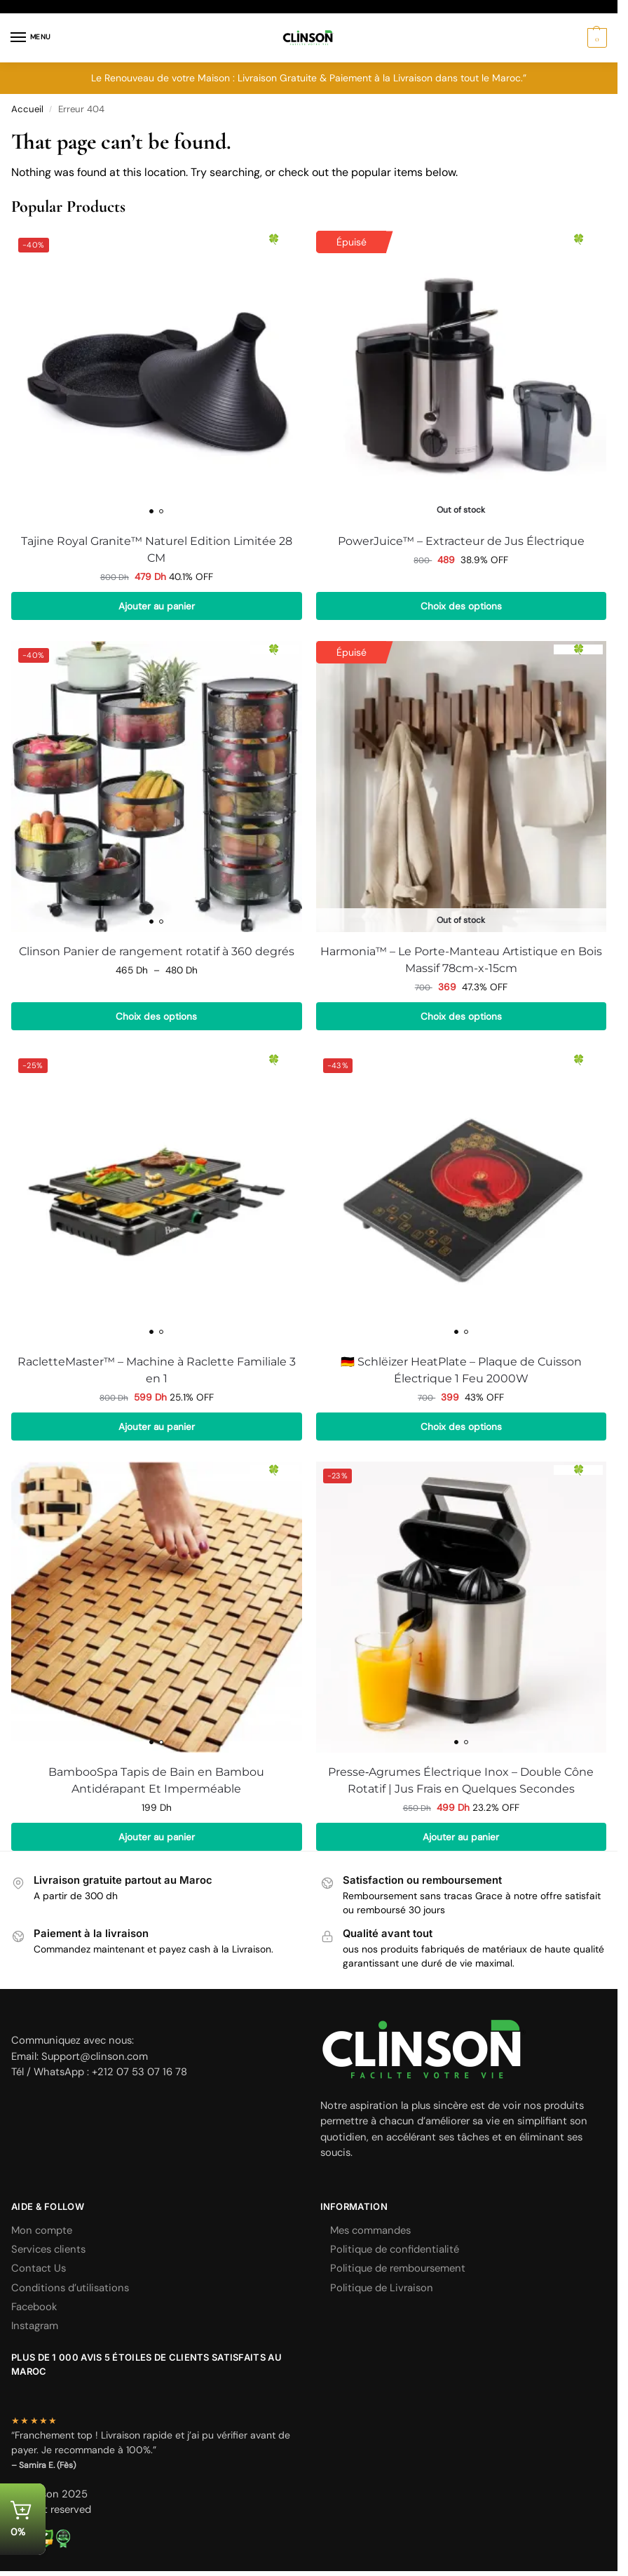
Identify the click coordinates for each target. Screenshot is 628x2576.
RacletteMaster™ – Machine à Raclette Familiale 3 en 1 (157, 1370)
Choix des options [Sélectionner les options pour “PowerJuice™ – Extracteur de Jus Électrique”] (461, 606)
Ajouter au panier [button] (156, 606)
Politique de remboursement (397, 2268)
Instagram (34, 2326)
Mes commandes (370, 2230)
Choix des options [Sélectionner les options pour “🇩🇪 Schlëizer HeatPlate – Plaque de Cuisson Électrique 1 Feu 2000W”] (461, 1426)
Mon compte (41, 2230)
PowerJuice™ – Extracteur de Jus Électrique (461, 541)
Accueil (27, 109)
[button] (595, 38)
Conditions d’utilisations (70, 2288)
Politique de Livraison (381, 2288)
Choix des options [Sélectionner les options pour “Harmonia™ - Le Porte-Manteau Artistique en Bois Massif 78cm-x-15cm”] (461, 1016)
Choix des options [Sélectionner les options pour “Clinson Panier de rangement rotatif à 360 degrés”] (156, 1016)
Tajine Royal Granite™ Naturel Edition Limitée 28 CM (156, 549)
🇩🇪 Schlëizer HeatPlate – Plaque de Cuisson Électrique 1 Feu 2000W (461, 1370)
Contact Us (38, 2268)
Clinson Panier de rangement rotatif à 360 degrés (156, 951)
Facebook (34, 2307)
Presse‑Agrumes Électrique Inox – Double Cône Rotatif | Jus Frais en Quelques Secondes (461, 1780)
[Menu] (32, 37)
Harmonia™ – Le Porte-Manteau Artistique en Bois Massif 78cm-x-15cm (461, 960)
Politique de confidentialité (394, 2249)
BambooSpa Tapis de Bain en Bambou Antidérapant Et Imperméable (156, 1780)
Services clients (48, 2249)
